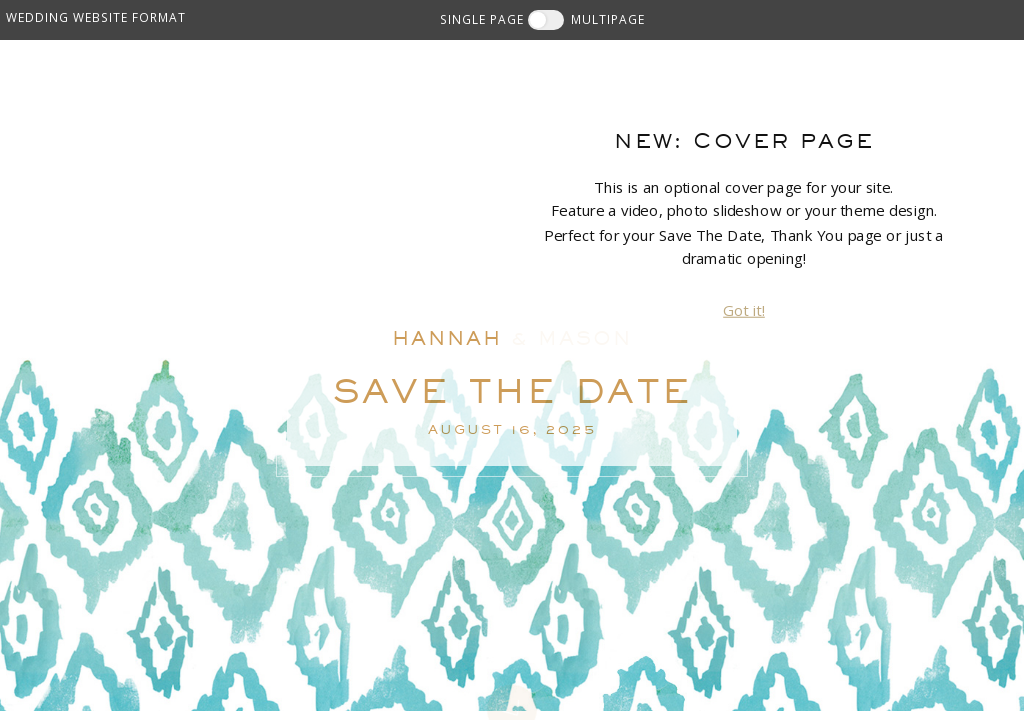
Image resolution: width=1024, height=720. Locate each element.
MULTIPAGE (608, 19)
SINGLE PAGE (482, 19)
